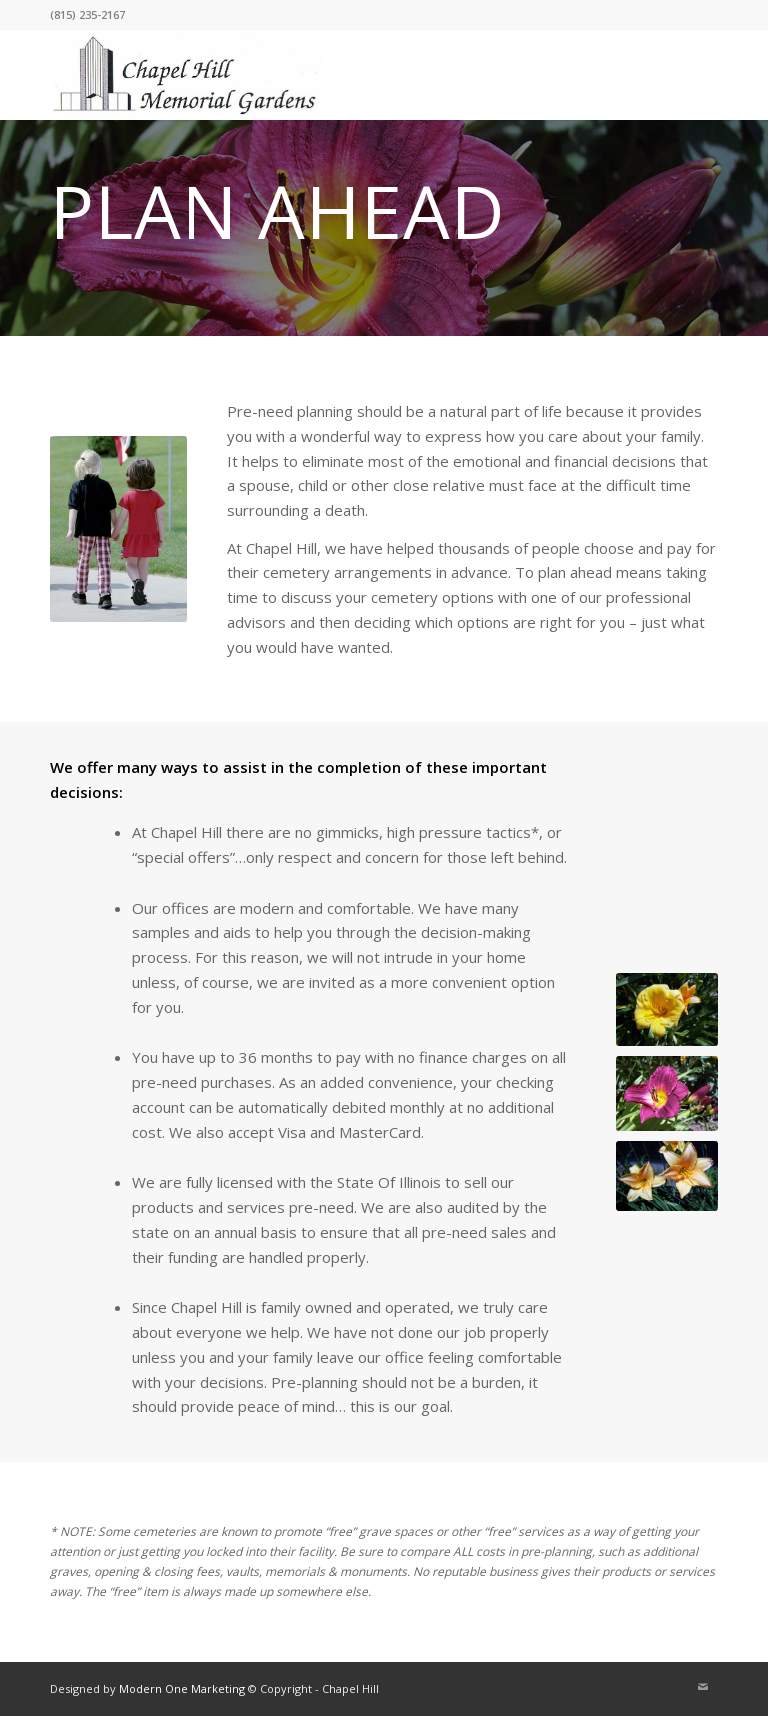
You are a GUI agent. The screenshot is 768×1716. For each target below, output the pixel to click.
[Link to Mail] (703, 1687)
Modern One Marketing (182, 1688)
